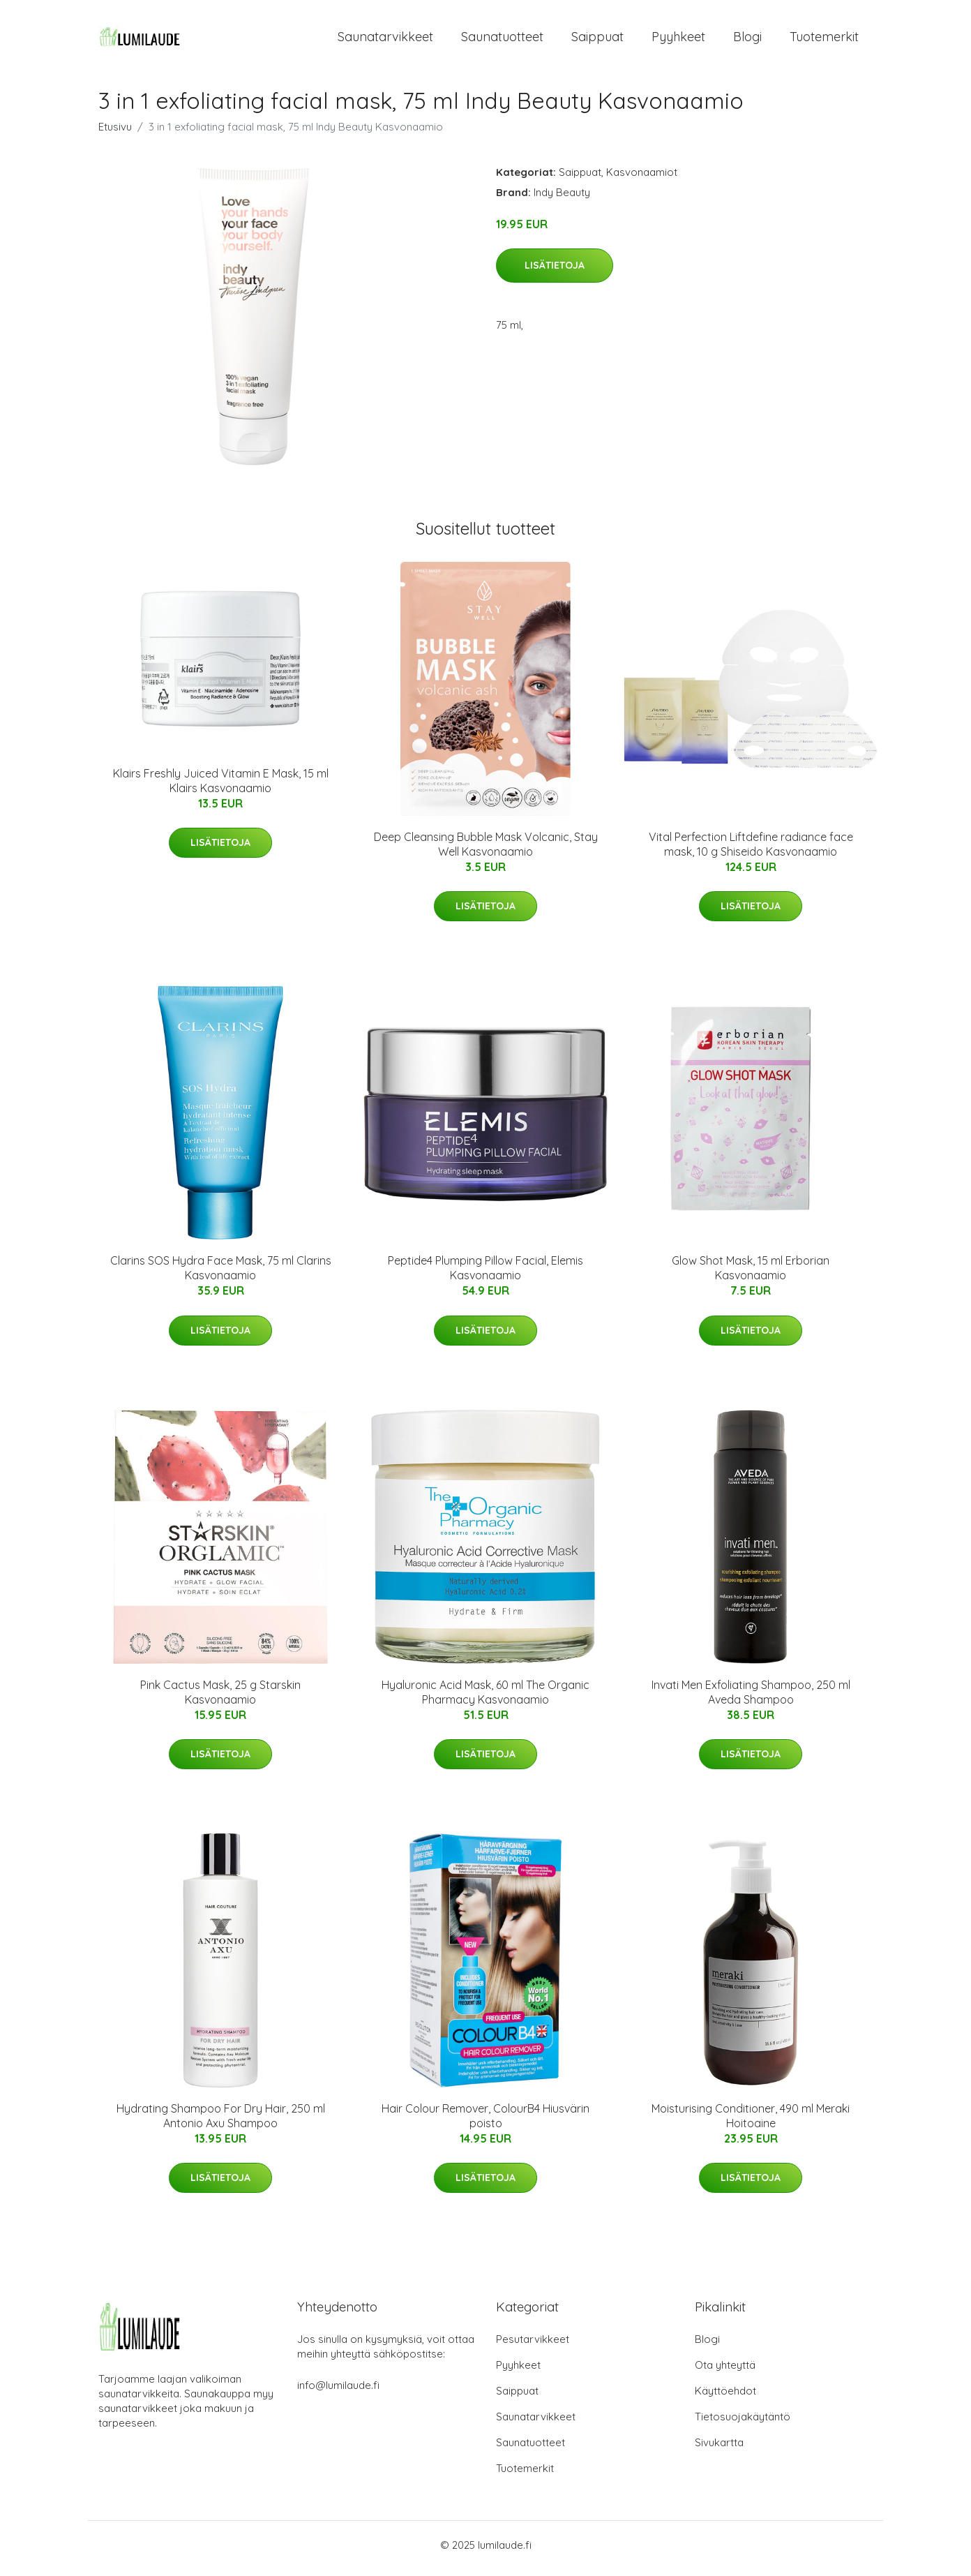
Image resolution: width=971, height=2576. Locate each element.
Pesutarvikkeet (532, 2346)
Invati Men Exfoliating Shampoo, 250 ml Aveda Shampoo (751, 1699)
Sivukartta (719, 2449)
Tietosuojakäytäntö (742, 2423)
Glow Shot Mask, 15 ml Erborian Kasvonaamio (750, 1275)
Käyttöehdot (725, 2397)
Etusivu (115, 133)
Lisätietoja (555, 273)
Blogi (747, 40)
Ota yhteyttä (725, 2371)
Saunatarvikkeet (385, 40)
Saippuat (597, 40)
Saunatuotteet (502, 40)
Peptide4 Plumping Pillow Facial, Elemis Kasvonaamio (485, 1275)
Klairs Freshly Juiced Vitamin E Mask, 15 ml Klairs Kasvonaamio (221, 787)
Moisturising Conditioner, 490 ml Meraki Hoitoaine (751, 2122)
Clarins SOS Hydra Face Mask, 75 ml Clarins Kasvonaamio (220, 1275)
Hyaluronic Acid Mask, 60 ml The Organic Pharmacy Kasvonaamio (485, 1699)
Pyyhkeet (678, 40)
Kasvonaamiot (641, 179)
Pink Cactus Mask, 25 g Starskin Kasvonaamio (220, 1699)
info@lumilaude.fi (338, 2392)
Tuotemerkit (824, 40)
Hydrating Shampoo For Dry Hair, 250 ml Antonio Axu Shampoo (220, 2122)
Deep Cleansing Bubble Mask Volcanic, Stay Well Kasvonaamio (486, 851)
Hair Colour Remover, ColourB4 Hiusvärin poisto (485, 2122)
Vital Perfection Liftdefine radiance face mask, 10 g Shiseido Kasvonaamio (751, 851)
